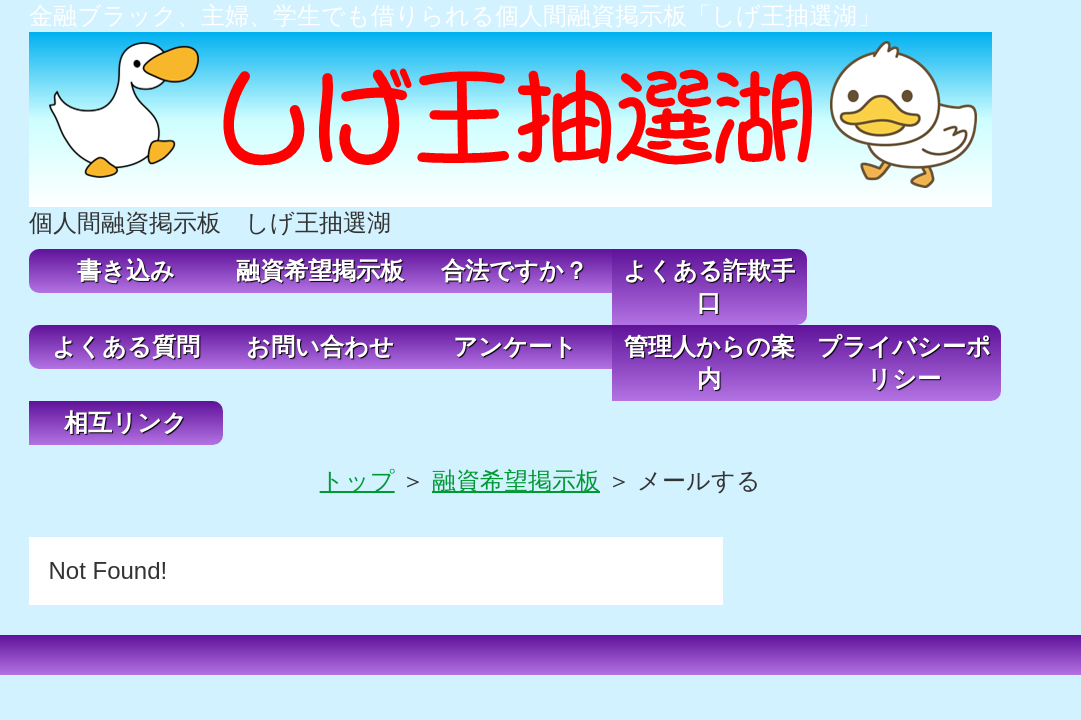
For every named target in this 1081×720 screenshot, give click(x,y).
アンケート (515, 346)
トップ (357, 480)
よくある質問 (126, 346)
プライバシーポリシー (904, 362)
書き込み (126, 270)
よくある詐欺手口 (709, 286)
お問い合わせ (320, 346)
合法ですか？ (514, 270)
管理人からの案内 (709, 362)
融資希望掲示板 (320, 270)
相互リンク (125, 422)
